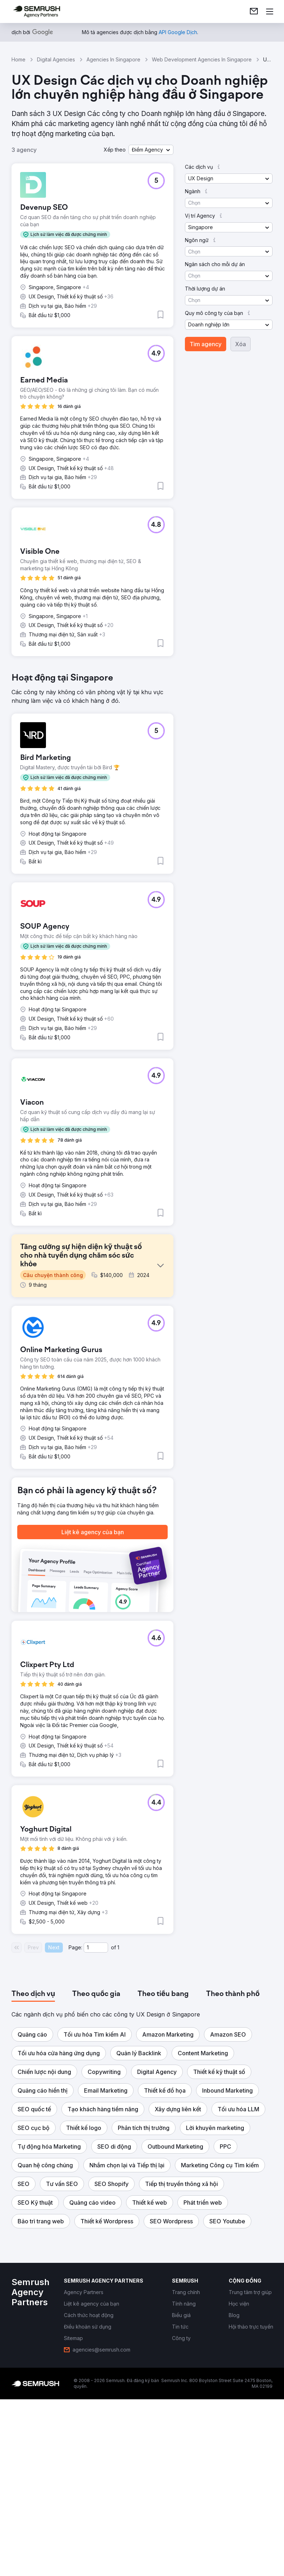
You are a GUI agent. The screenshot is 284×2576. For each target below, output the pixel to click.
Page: (75, 2133)
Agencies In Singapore (113, 59)
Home (18, 59)
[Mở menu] (269, 11)
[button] (151, 150)
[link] (254, 11)
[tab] (33, 2180)
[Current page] (96, 2133)
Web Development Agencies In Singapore (202, 59)
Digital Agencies (56, 59)
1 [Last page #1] (118, 2133)
